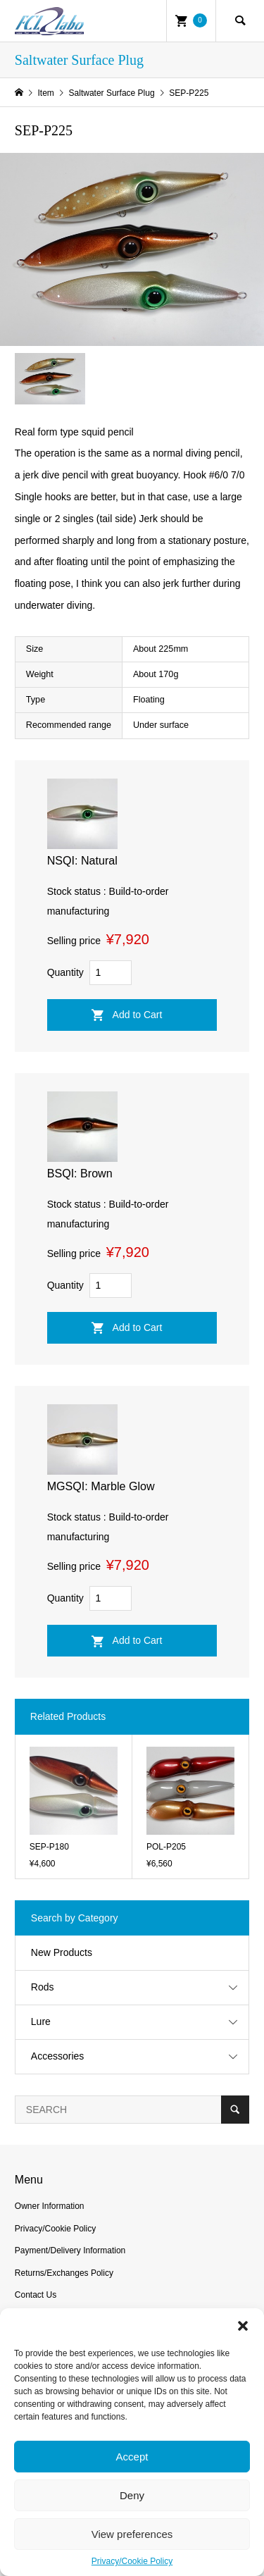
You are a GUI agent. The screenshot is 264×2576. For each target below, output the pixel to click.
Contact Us (35, 2295)
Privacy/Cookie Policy (132, 2561)
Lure (41, 2021)
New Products (61, 1952)
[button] (243, 2326)
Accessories (57, 2056)
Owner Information (49, 2206)
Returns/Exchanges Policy (64, 2273)
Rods (42, 1987)
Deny (132, 2495)
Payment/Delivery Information (70, 2250)
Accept (132, 2457)
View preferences (132, 2534)
